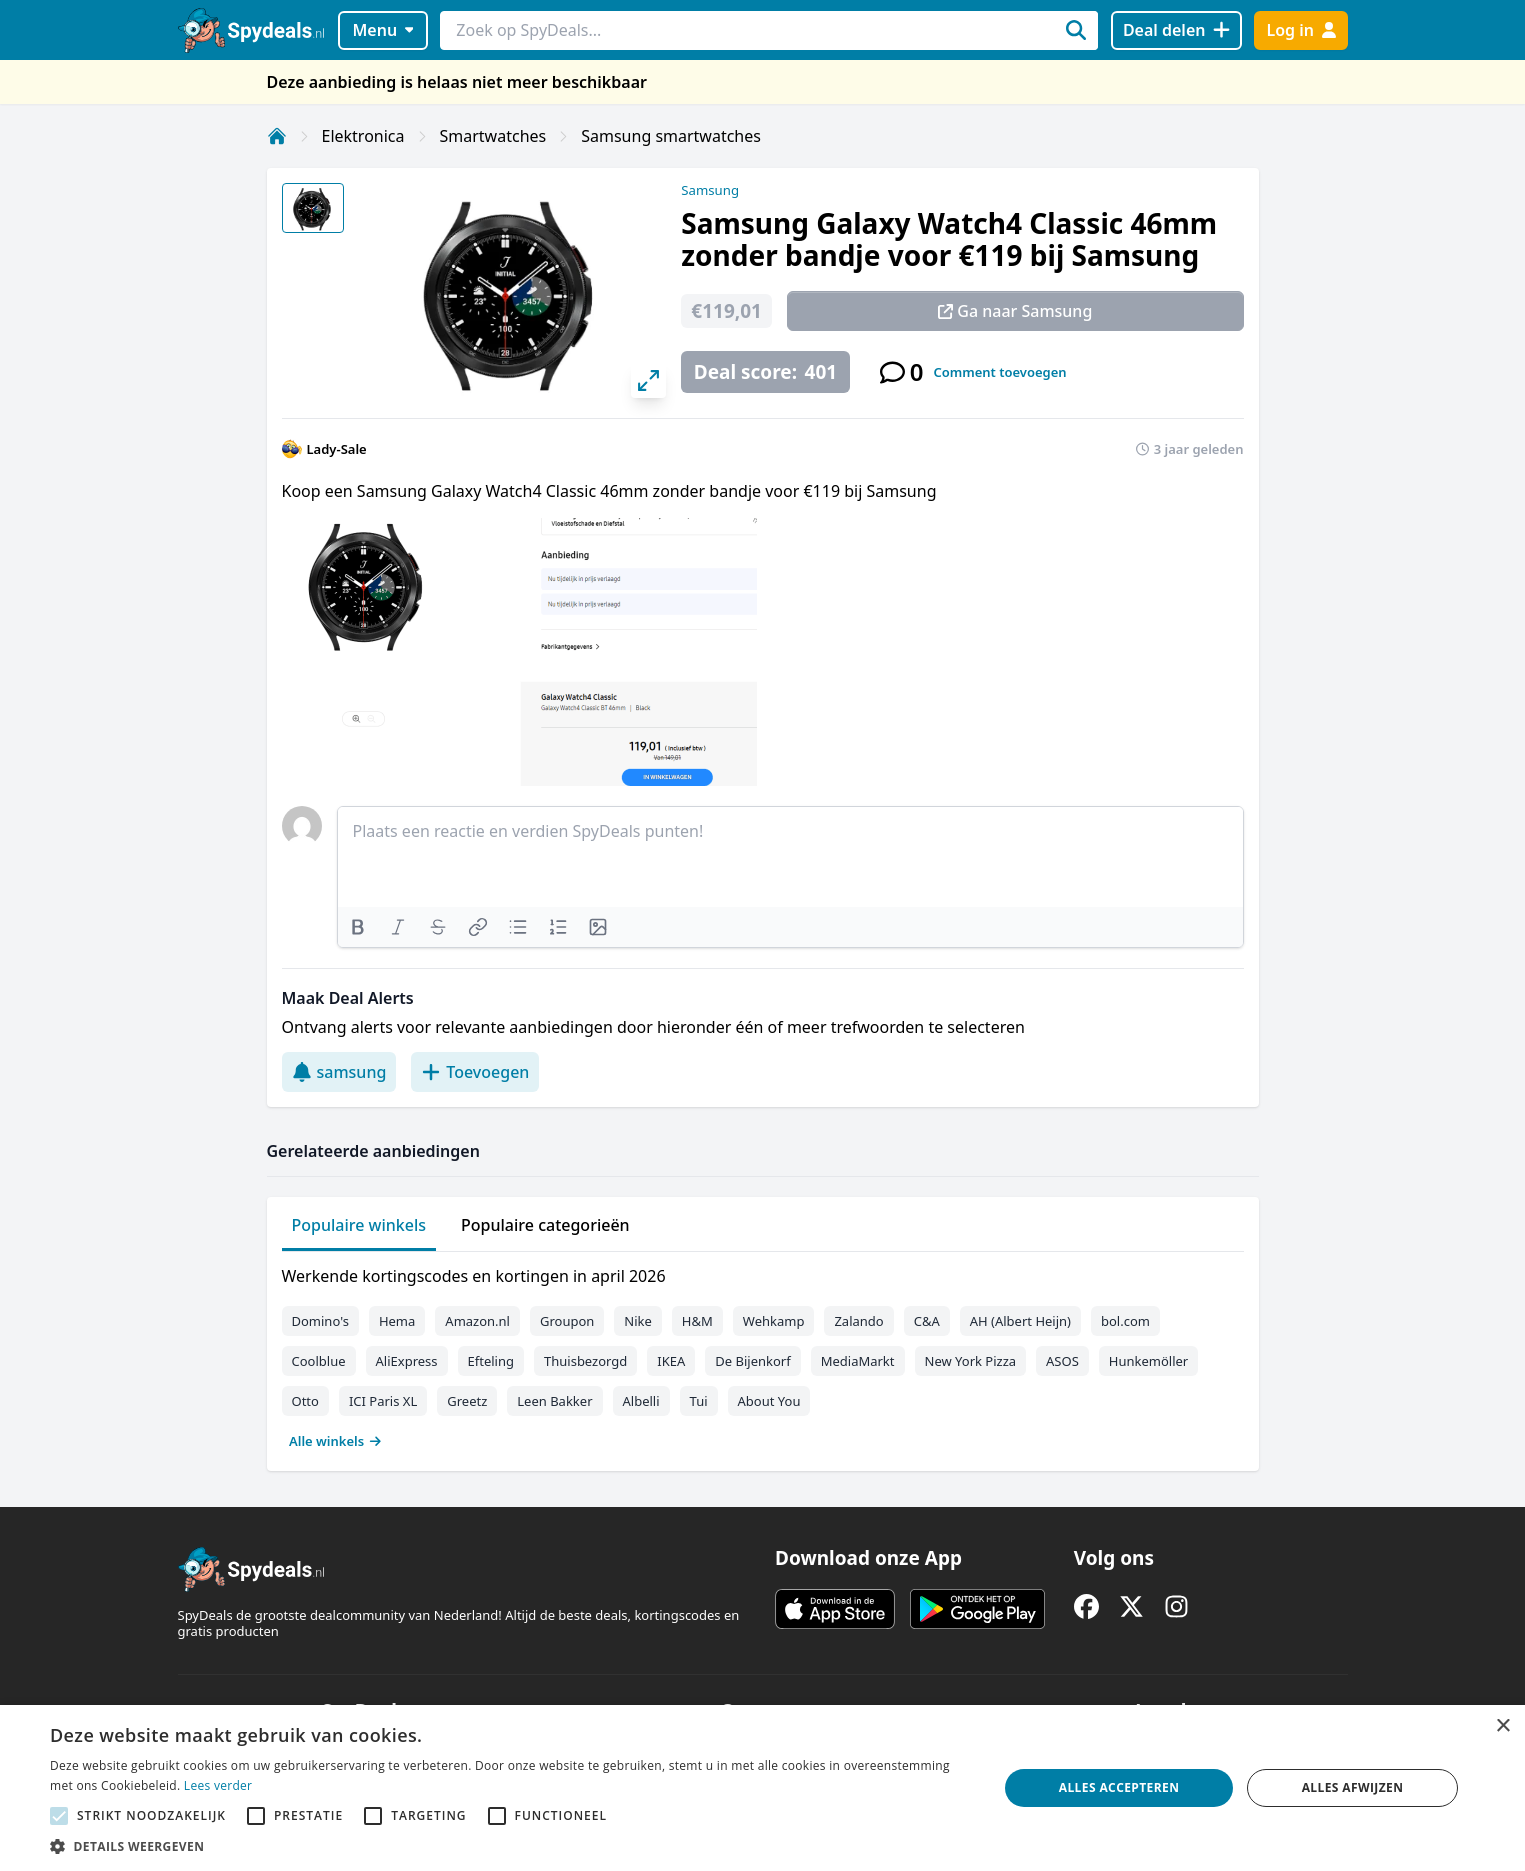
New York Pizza (971, 1361)
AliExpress (407, 1361)
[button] (510, 1846)
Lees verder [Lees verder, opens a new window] (218, 1785)
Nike (638, 1321)
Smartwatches (493, 136)
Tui (699, 1401)
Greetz (467, 1401)
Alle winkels (335, 1441)
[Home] (277, 136)
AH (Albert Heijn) (1020, 1321)
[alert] (762, 1788)
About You (769, 1401)
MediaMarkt (858, 1361)
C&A (927, 1321)
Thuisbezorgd (585, 1361)
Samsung (710, 190)
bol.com (1125, 1321)
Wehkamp (774, 1321)
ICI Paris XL (383, 1401)
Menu (382, 30)
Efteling (491, 1361)
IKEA (671, 1361)
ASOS (1062, 1361)
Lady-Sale (337, 449)
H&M (697, 1321)
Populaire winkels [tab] (359, 1225)
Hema (397, 1321)
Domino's (320, 1321)
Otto (305, 1401)
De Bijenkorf (752, 1361)
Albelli (641, 1401)
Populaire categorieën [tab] (545, 1225)
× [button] (1502, 1726)
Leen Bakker (554, 1401)
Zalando (858, 1321)
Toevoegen (475, 1072)
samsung (339, 1072)
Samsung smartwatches (671, 136)
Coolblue (319, 1361)
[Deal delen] (1176, 30)
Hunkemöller (1148, 1361)
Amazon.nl (477, 1321)
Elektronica (363, 136)
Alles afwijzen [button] (1353, 1787)
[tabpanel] (763, 1354)
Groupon (567, 1321)
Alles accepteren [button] (1119, 1787)
